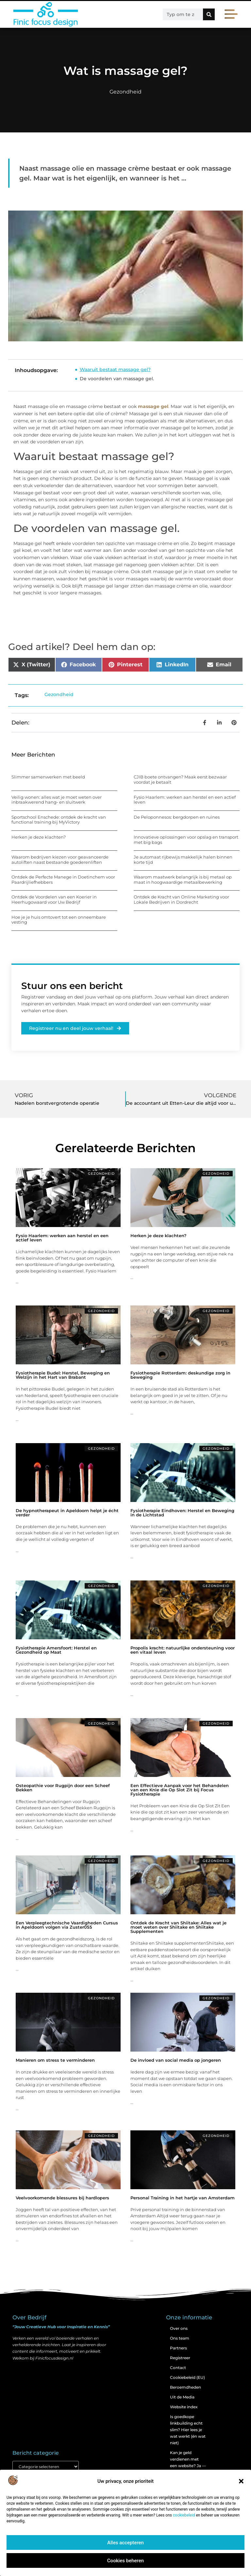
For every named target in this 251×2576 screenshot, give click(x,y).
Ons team (179, 2338)
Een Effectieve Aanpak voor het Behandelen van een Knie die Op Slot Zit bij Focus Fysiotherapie (179, 1790)
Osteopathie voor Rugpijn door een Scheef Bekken (63, 1787)
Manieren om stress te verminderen (55, 2060)
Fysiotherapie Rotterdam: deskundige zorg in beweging (180, 1375)
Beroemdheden (185, 2387)
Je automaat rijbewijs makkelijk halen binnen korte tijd (183, 859)
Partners (178, 2348)
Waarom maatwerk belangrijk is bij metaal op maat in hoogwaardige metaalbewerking (183, 879)
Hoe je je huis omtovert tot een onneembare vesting (58, 919)
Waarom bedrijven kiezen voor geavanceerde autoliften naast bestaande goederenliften (60, 859)
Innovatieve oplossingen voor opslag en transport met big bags (186, 839)
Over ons (179, 2328)
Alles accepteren (125, 2543)
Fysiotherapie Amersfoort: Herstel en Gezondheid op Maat (56, 1650)
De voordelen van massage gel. (117, 379)
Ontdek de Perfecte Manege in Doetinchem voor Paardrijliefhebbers (63, 879)
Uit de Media (182, 2397)
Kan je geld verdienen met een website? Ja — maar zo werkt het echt (188, 2465)
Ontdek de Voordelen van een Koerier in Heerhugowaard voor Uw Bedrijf (54, 899)
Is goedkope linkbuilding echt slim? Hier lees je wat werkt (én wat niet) (188, 2429)
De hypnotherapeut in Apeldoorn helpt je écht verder (67, 1512)
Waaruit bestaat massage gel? (115, 369)
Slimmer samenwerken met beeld (48, 776)
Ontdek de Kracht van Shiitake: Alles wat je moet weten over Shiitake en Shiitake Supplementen (178, 1927)
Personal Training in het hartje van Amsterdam (182, 2197)
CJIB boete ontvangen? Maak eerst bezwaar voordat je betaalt (180, 779)
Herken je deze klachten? (38, 837)
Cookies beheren (125, 2561)
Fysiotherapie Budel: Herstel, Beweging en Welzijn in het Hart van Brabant (63, 1375)
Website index (184, 2406)
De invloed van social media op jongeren (175, 2060)
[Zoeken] (209, 14)
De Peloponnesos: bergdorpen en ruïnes (177, 817)
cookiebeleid (184, 2515)
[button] (241, 2481)
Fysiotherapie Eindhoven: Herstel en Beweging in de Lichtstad (182, 1512)
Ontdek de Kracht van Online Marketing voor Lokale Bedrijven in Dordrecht (181, 899)
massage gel (153, 406)
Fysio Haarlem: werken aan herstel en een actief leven (185, 799)
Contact (178, 2367)
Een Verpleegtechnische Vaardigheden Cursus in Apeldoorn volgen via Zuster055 (67, 1925)
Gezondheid (125, 92)
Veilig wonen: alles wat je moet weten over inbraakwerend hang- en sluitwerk (56, 799)
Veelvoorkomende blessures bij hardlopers (62, 2197)
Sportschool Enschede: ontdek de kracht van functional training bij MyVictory (58, 819)
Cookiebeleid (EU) (187, 2377)
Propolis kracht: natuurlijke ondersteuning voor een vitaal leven (182, 1650)
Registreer (180, 2357)
